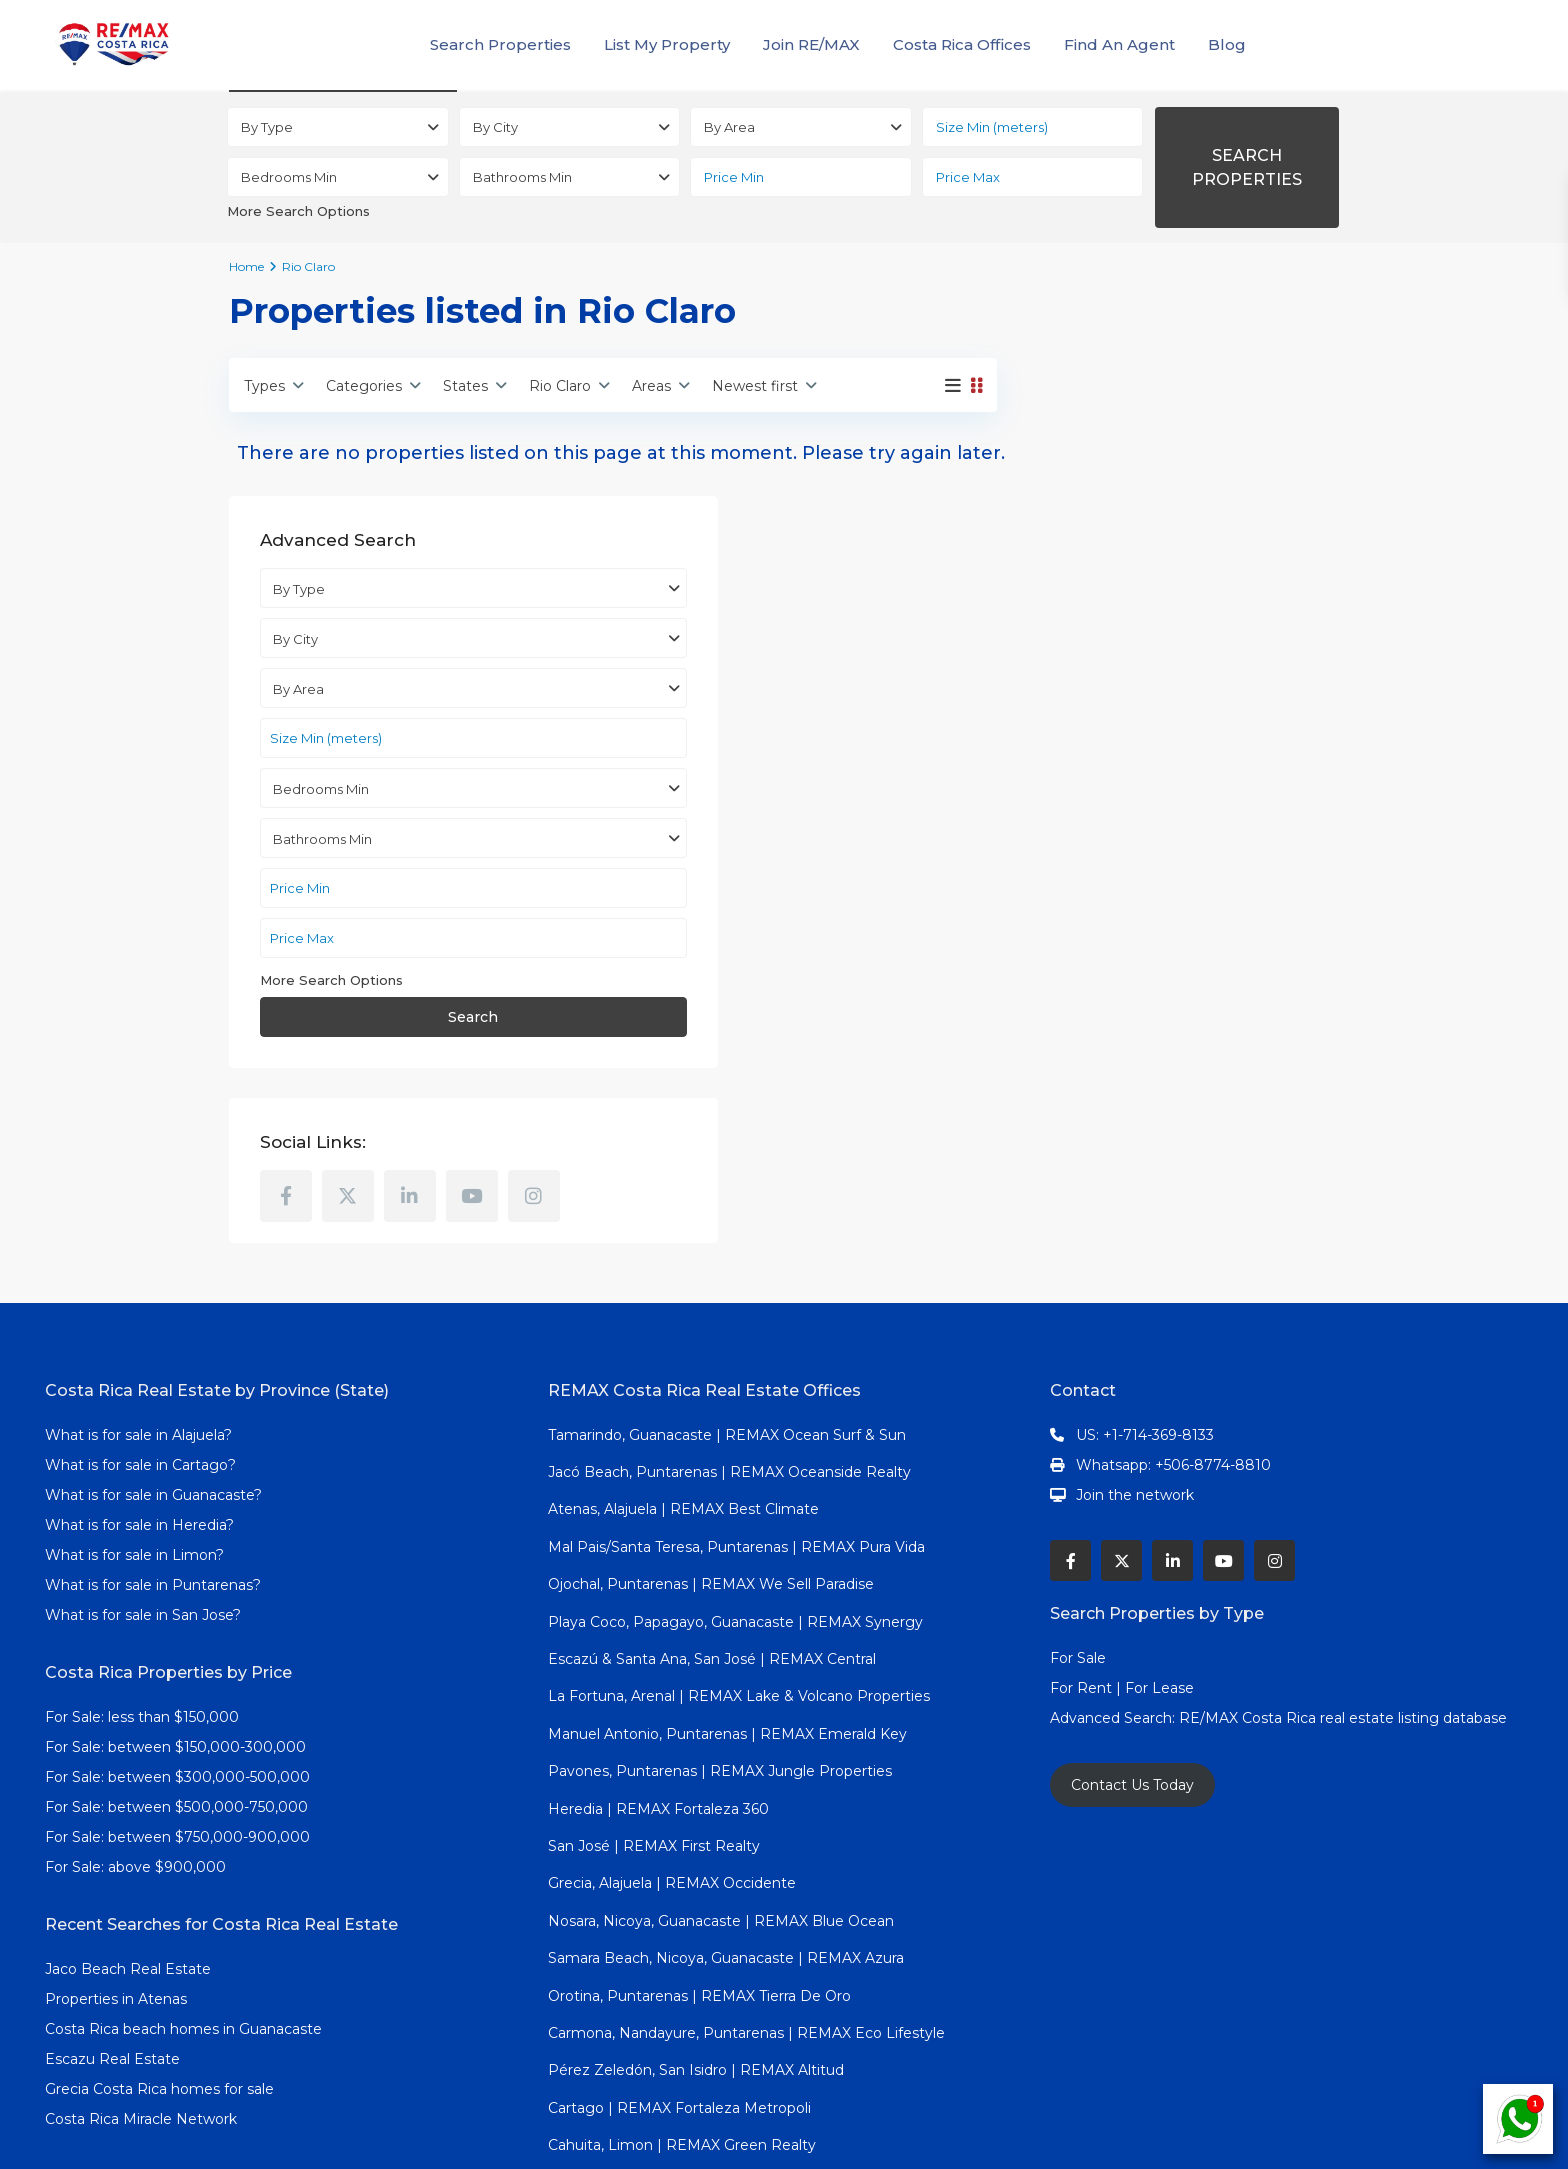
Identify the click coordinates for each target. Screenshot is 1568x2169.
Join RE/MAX (811, 44)
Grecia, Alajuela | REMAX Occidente (672, 1739)
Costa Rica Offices (962, 44)
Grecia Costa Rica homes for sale (159, 1944)
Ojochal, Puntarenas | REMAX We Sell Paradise (711, 1440)
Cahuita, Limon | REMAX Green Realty (682, 2001)
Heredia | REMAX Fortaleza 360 (658, 1664)
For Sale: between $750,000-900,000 (177, 1692)
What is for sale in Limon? (134, 1410)
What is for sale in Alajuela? (138, 1290)
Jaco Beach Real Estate (130, 1824)
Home (246, 266)
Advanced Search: (1114, 1573)
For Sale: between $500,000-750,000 (176, 1662)
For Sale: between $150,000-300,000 (175, 1602)
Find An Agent (1119, 44)
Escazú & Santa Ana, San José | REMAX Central (712, 1514)
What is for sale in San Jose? (143, 1470)
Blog (1227, 44)
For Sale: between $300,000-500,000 (177, 1632)
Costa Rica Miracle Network (141, 1974)
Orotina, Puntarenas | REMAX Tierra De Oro (699, 1851)
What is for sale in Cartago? (140, 1320)
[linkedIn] (1208, 989)
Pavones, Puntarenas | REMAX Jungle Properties (720, 1627)
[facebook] (1084, 989)
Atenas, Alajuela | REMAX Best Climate (683, 1365)
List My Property (667, 44)
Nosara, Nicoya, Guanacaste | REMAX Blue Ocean (721, 1776)
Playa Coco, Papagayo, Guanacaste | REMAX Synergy (735, 1477)
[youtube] (1270, 989)
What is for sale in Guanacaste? (153, 1350)
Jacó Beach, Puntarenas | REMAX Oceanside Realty (729, 1327)
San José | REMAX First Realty (654, 1701)
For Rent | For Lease (1122, 1543)
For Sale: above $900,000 (137, 1722)
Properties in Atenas (116, 1854)
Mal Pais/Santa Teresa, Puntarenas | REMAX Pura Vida (736, 1402)
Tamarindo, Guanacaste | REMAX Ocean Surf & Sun (727, 1290)
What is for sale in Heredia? (139, 1380)
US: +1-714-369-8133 (1145, 1290)
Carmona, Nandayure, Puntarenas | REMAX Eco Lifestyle (746, 1888)
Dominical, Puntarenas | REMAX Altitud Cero (704, 2038)
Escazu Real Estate (112, 1914)
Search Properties (500, 44)
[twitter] (1146, 989)
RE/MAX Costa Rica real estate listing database (1345, 1573)
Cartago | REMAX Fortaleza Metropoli (679, 1963)
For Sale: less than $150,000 (142, 1572)
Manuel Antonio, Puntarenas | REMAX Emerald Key (727, 1589)
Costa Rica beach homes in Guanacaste (183, 1884)
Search (1183, 810)
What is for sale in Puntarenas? (153, 1440)
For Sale (1078, 1513)
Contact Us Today (1132, 1640)
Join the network (1135, 1350)
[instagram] (1084, 1051)
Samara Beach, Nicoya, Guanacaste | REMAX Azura (726, 1814)
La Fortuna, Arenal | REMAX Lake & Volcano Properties (739, 1552)
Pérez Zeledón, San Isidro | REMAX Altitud (696, 1926)
